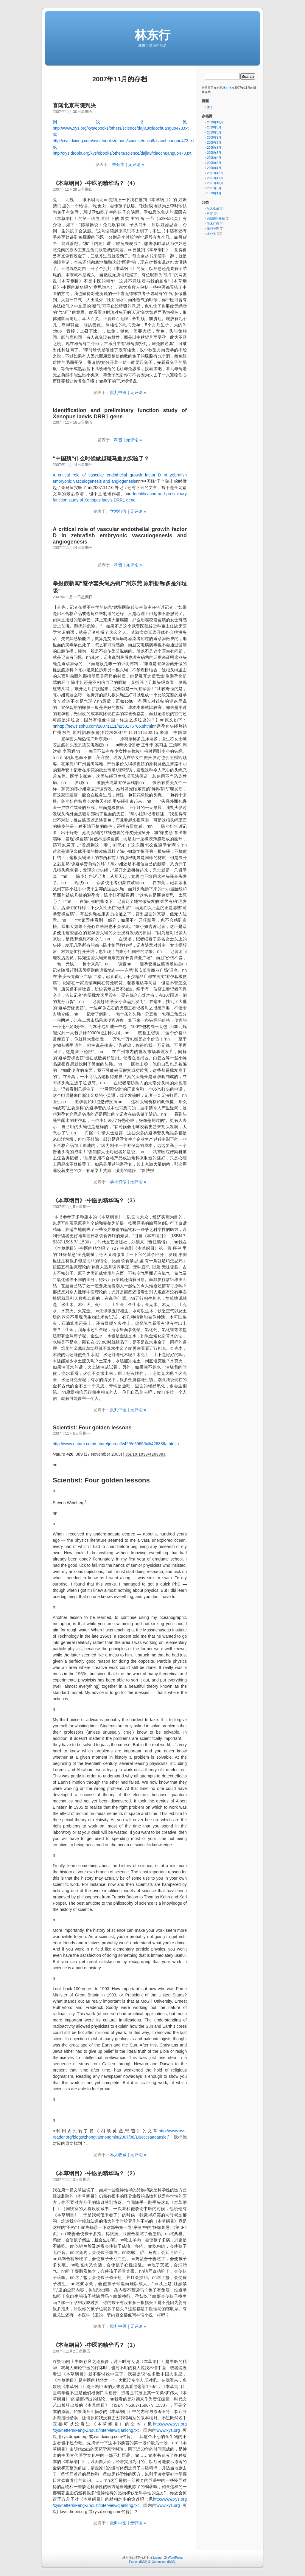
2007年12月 (215, 173)
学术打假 (118, 511)
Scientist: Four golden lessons (92, 1428)
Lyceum (158, 2557)
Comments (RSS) (163, 2561)
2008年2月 (214, 162)
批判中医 (118, 392)
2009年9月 (214, 137)
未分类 (118, 164)
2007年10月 (215, 183)
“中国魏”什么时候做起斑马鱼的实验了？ (101, 459)
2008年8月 (214, 147)
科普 (118, 439)
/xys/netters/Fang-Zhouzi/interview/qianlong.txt (96, 2430)
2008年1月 (214, 168)
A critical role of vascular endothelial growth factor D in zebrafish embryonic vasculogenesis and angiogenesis (120, 535)
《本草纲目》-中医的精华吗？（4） (95, 183)
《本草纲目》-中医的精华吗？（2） (95, 2173)
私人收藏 (118, 2154)
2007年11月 (215, 178)
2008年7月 (214, 152)
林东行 (152, 34)
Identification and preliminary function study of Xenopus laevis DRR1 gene (120, 413)
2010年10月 (215, 122)
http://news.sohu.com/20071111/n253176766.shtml (104, 726)
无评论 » (136, 164)
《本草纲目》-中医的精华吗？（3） (95, 1201)
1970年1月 (214, 193)
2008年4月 (214, 157)
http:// (158, 2424)
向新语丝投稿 (216, 218)
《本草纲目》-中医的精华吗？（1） (95, 2345)
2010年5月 (214, 127)
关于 (210, 107)
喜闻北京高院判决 (74, 105)
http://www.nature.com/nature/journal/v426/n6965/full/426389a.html (115, 1443)
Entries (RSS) (138, 2561)
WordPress (175, 2557)
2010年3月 (214, 132)
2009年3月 (214, 142)
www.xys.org (175, 2424)
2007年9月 (214, 188)
